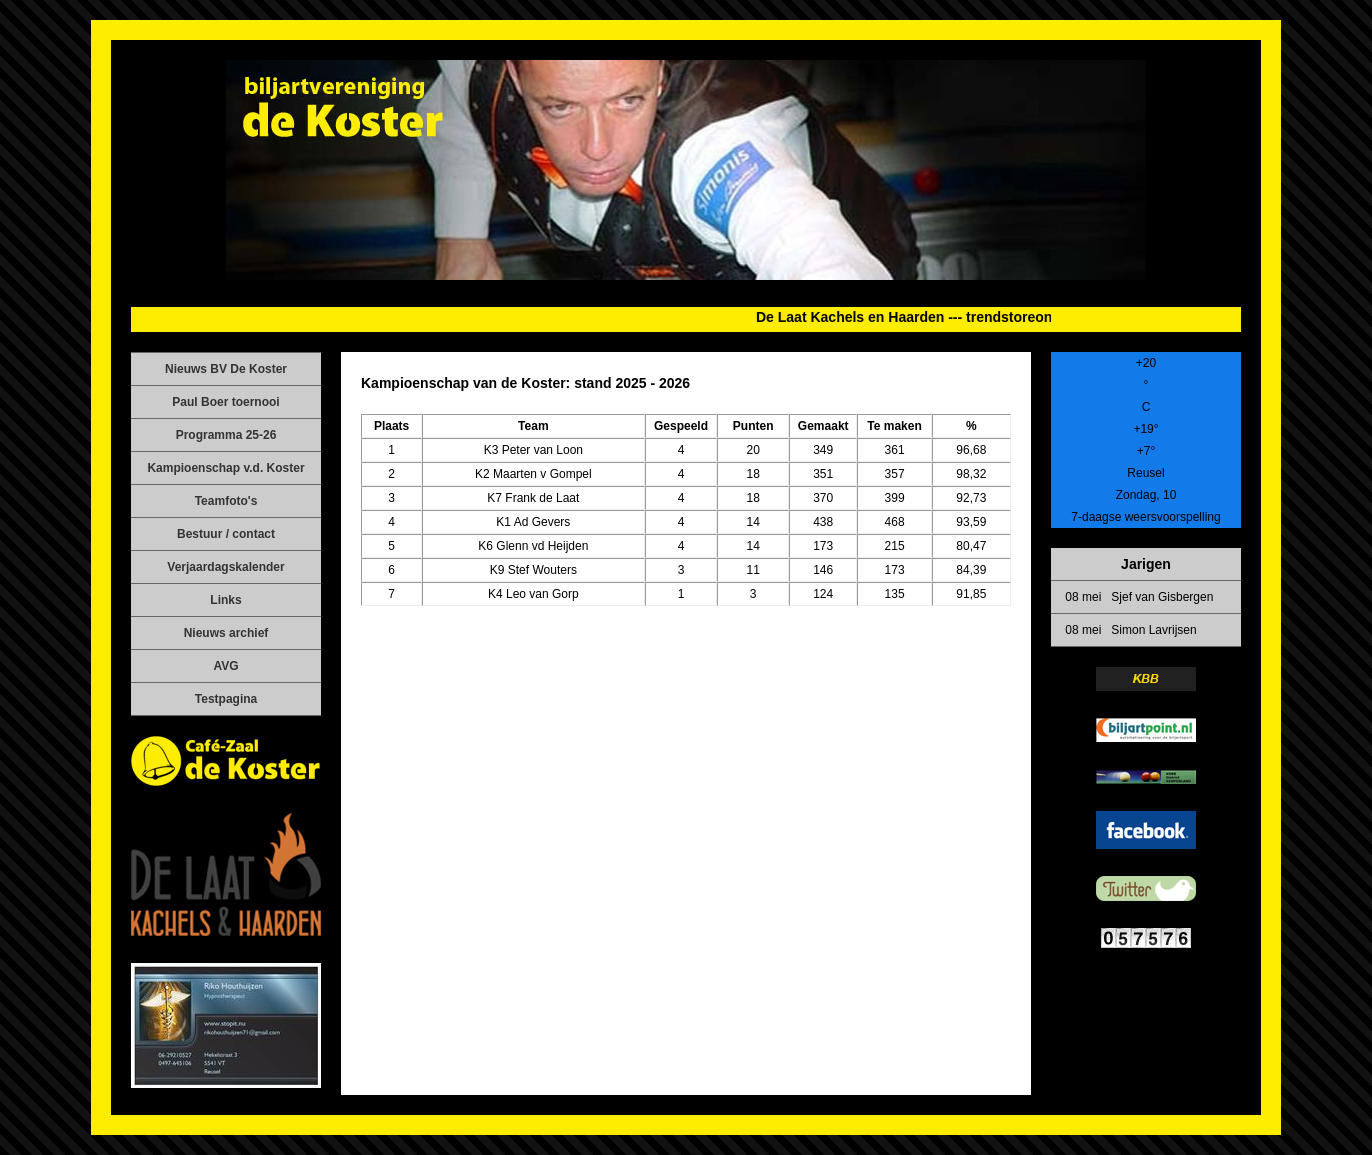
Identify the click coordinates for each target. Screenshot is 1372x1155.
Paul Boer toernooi (225, 402)
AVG (225, 666)
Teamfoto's (226, 501)
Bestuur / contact (226, 534)
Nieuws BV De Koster (226, 369)
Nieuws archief (226, 633)
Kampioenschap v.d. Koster (225, 468)
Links (225, 600)
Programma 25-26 (226, 435)
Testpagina (226, 699)
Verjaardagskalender (225, 567)
